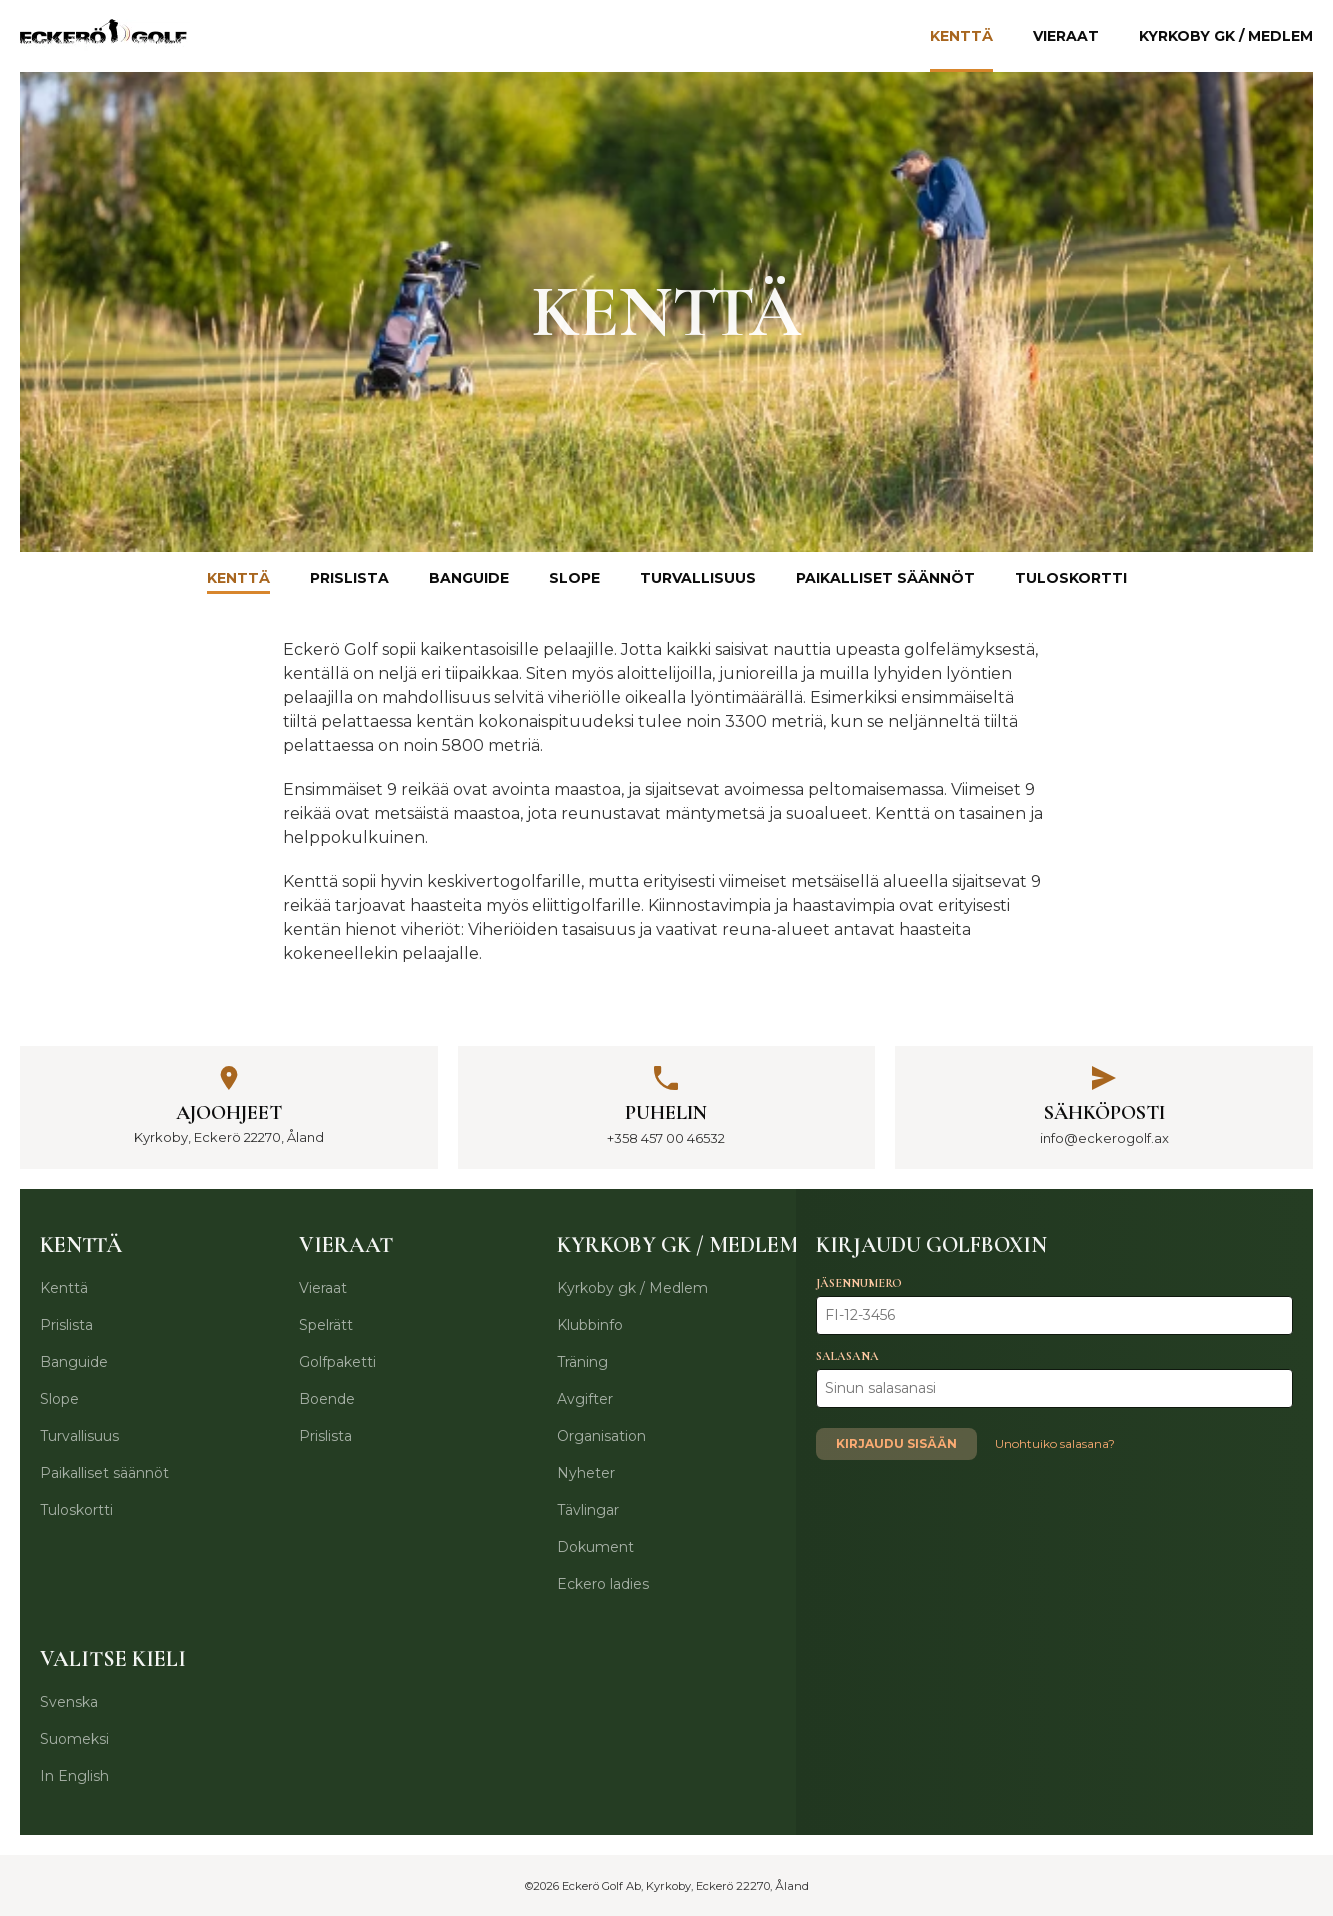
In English (74, 1776)
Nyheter (586, 1473)
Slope (574, 578)
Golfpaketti (337, 1362)
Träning (582, 1362)
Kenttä (961, 36)
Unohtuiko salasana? (1055, 1443)
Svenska (69, 1702)
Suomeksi (74, 1739)
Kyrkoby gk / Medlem (1226, 36)
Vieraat (1066, 36)
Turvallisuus (698, 578)
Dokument (595, 1547)
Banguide (469, 578)
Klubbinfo (590, 1325)
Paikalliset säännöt (885, 578)
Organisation (601, 1436)
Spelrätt (326, 1325)
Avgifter (585, 1399)
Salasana (847, 1356)
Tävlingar (588, 1510)
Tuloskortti (1071, 578)
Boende (327, 1399)
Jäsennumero (859, 1283)
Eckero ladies (603, 1584)
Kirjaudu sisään (896, 1443)
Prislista (349, 578)
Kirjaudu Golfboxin (931, 1245)
